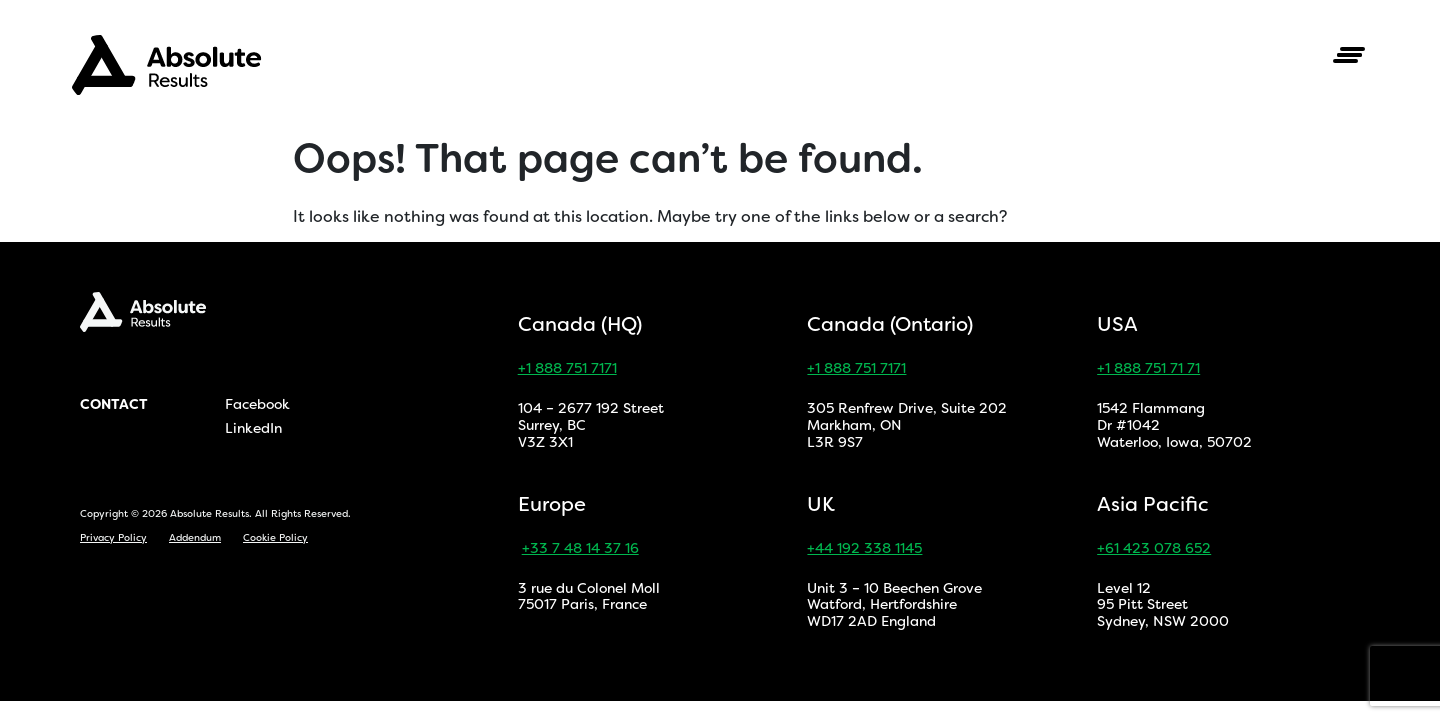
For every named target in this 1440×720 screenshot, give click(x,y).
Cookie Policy (275, 537)
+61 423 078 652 (1154, 548)
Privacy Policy (113, 537)
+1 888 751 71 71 (1148, 368)
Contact (114, 404)
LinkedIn (253, 428)
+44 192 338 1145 (864, 548)
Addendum (195, 537)
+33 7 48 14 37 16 (580, 548)
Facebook (257, 404)
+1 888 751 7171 (567, 368)
